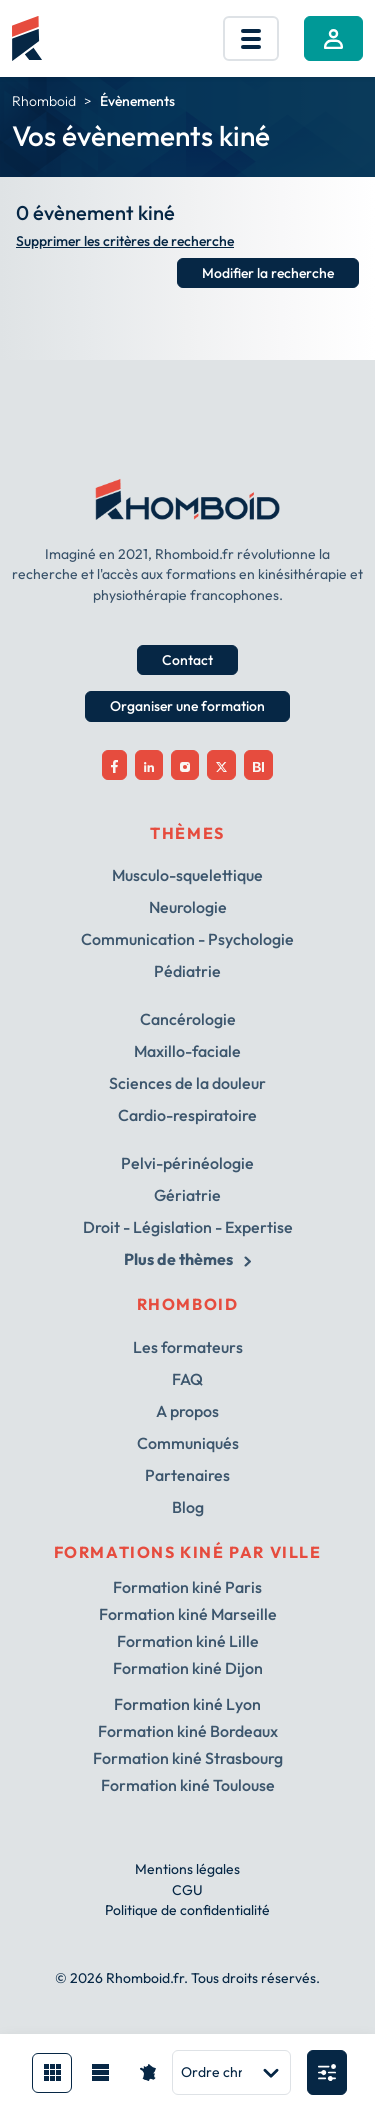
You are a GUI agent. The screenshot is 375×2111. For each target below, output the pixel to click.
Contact (187, 660)
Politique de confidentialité (187, 1910)
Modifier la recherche (268, 273)
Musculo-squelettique (187, 875)
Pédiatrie (187, 971)
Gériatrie (187, 1195)
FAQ (187, 1379)
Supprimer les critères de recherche (125, 241)
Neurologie (188, 907)
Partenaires (187, 1475)
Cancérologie (188, 1019)
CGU (187, 1890)
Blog (188, 1507)
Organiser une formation (187, 706)
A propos (187, 1411)
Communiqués (188, 1443)
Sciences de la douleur (187, 1083)
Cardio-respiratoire (187, 1115)
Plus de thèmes (187, 1259)
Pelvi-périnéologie (187, 1163)
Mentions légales (187, 1869)
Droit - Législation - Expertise (188, 1227)
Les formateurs (188, 1347)
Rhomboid (44, 101)
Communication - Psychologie (187, 939)
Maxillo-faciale (187, 1051)
